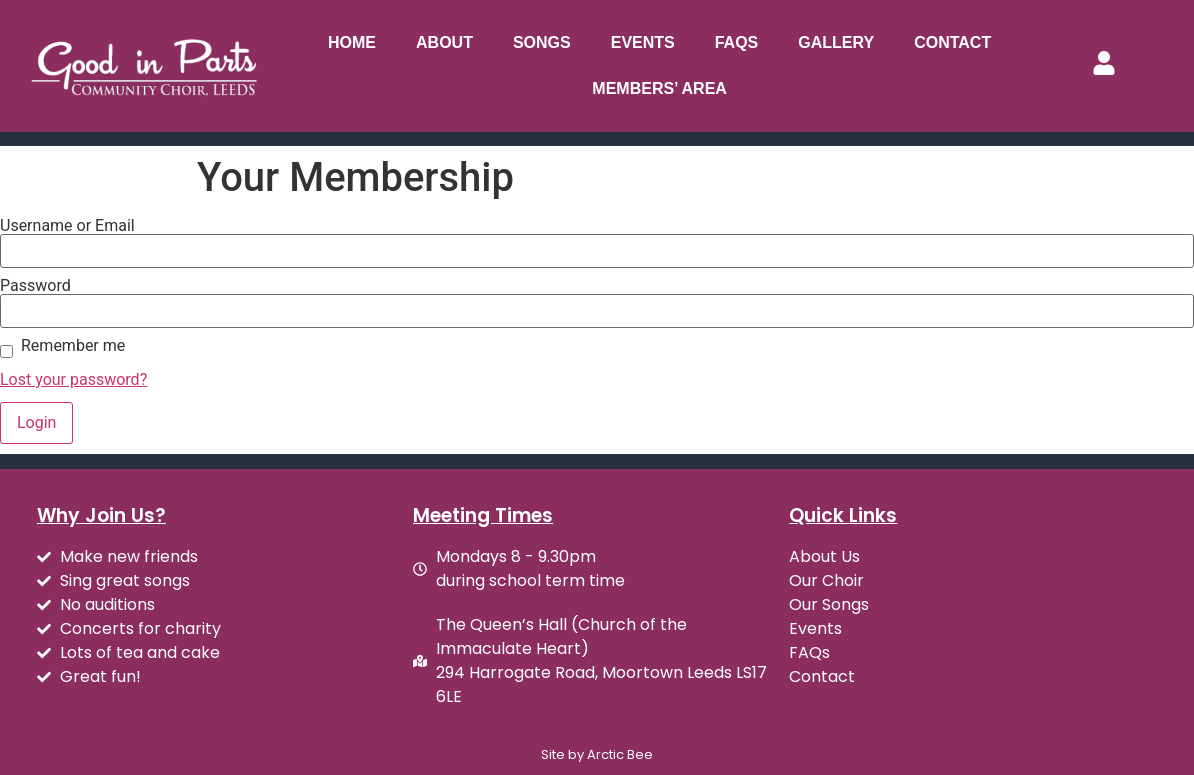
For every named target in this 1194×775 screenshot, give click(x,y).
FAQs (737, 42)
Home (352, 42)
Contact (952, 42)
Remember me (73, 346)
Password (35, 286)
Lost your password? (73, 379)
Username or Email (67, 226)
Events (643, 42)
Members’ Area (659, 88)
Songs (542, 42)
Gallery (836, 42)
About (444, 42)
